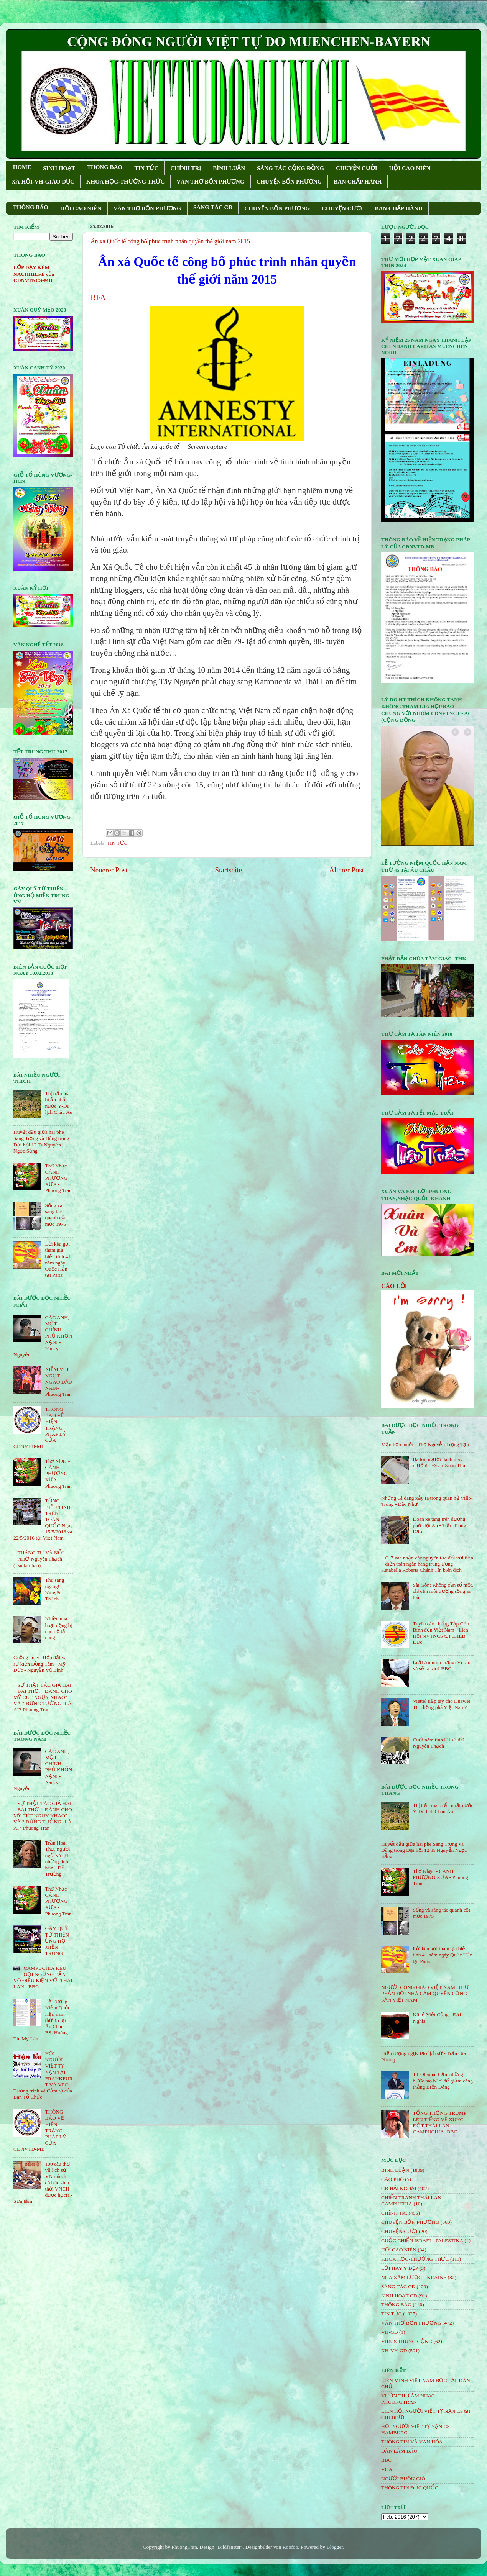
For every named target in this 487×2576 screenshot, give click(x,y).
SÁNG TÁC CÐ (212, 207)
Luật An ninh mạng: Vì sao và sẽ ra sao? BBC (441, 1665)
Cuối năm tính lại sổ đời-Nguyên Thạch (439, 1743)
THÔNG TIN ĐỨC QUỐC (409, 2488)
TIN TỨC (146, 168)
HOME (22, 167)
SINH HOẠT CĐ (399, 2296)
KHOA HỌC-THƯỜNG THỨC (125, 182)
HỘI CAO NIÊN (409, 168)
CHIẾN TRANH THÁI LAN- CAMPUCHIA (412, 2201)
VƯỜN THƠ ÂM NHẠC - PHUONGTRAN (409, 2399)
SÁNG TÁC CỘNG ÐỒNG (290, 168)
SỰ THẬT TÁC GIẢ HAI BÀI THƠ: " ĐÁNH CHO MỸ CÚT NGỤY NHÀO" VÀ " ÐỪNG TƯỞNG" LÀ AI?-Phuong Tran (42, 1697)
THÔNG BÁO (30, 207)
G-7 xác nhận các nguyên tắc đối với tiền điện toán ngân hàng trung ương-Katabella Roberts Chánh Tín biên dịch (427, 1564)
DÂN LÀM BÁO (399, 2451)
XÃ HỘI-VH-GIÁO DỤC (43, 182)
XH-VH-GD (394, 2350)
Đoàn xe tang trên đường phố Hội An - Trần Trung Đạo (439, 1525)
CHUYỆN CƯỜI (356, 168)
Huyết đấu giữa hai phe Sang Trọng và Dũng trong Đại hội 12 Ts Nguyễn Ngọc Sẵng (41, 1141)
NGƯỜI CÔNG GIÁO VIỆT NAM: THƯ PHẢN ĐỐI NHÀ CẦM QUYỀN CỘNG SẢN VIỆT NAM (425, 1993)
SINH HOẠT (59, 168)
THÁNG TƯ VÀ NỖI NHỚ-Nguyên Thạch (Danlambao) (38, 1559)
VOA (386, 2469)
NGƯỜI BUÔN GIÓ (403, 2478)
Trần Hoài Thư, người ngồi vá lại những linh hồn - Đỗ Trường (57, 1858)
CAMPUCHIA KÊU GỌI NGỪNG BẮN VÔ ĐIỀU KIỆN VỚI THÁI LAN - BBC (42, 1977)
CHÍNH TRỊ (185, 168)
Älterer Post (346, 870)
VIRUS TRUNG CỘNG (406, 2341)
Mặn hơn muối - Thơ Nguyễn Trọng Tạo (425, 1444)
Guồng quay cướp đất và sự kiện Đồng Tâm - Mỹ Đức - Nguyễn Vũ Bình (40, 1663)
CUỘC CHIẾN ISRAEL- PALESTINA (422, 2240)
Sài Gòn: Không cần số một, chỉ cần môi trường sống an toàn (443, 1591)
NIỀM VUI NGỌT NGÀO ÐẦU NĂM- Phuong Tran (58, 1381)
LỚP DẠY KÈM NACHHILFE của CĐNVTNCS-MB (33, 273)
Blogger (334, 2547)
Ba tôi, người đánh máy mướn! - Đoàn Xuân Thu (439, 1462)
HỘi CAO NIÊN (398, 2250)
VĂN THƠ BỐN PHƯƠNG (210, 182)
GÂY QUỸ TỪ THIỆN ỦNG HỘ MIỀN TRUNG (57, 1940)
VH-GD (389, 2332)
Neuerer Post (109, 870)
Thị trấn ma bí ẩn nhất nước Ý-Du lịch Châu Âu (58, 1102)
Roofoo (290, 2547)
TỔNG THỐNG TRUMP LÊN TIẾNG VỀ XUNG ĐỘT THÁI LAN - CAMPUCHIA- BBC (439, 2122)
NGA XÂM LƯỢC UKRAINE (413, 2277)
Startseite (228, 870)
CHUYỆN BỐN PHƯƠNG (289, 182)
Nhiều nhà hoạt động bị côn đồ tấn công (58, 1628)
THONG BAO (104, 167)
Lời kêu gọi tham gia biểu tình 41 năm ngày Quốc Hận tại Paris (58, 1259)
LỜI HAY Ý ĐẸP (399, 2268)
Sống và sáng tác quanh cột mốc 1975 (55, 1214)
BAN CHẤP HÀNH (358, 182)
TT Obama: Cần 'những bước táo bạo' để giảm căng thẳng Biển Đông (442, 2080)
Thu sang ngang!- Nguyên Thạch (54, 1589)
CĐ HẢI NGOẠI (398, 2188)
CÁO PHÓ (392, 2179)
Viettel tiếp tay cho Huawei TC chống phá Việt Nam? (441, 1704)
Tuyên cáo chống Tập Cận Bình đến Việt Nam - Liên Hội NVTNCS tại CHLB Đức (441, 1633)
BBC (386, 2460)
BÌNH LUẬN (229, 168)
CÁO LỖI (394, 1286)
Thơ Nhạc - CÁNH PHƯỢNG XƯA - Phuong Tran (58, 1178)
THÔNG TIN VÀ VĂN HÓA (412, 2442)
